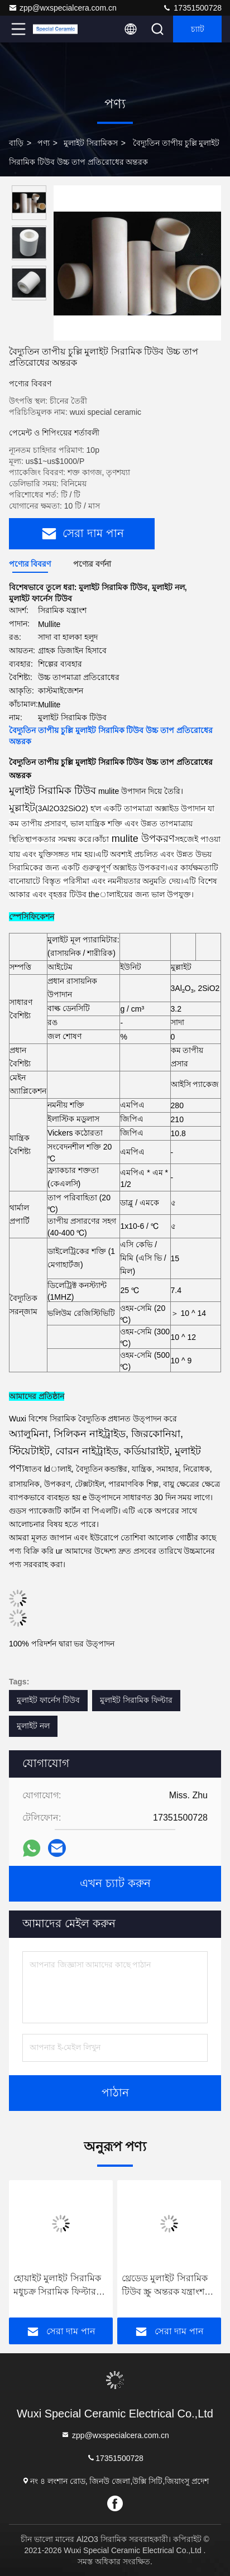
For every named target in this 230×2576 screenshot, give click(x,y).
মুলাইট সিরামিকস (91, 142)
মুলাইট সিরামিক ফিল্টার (136, 1700)
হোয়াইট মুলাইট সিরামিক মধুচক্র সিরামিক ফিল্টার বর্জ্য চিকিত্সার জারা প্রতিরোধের (57, 2286)
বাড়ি (16, 142)
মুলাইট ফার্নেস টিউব (48, 1700)
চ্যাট (197, 29)
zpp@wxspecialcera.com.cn (62, 7)
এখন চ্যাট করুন (115, 1883)
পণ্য (43, 142)
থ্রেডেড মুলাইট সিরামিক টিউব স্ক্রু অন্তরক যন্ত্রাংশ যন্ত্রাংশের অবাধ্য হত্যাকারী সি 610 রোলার (168, 2286)
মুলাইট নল (33, 1725)
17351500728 (192, 7)
